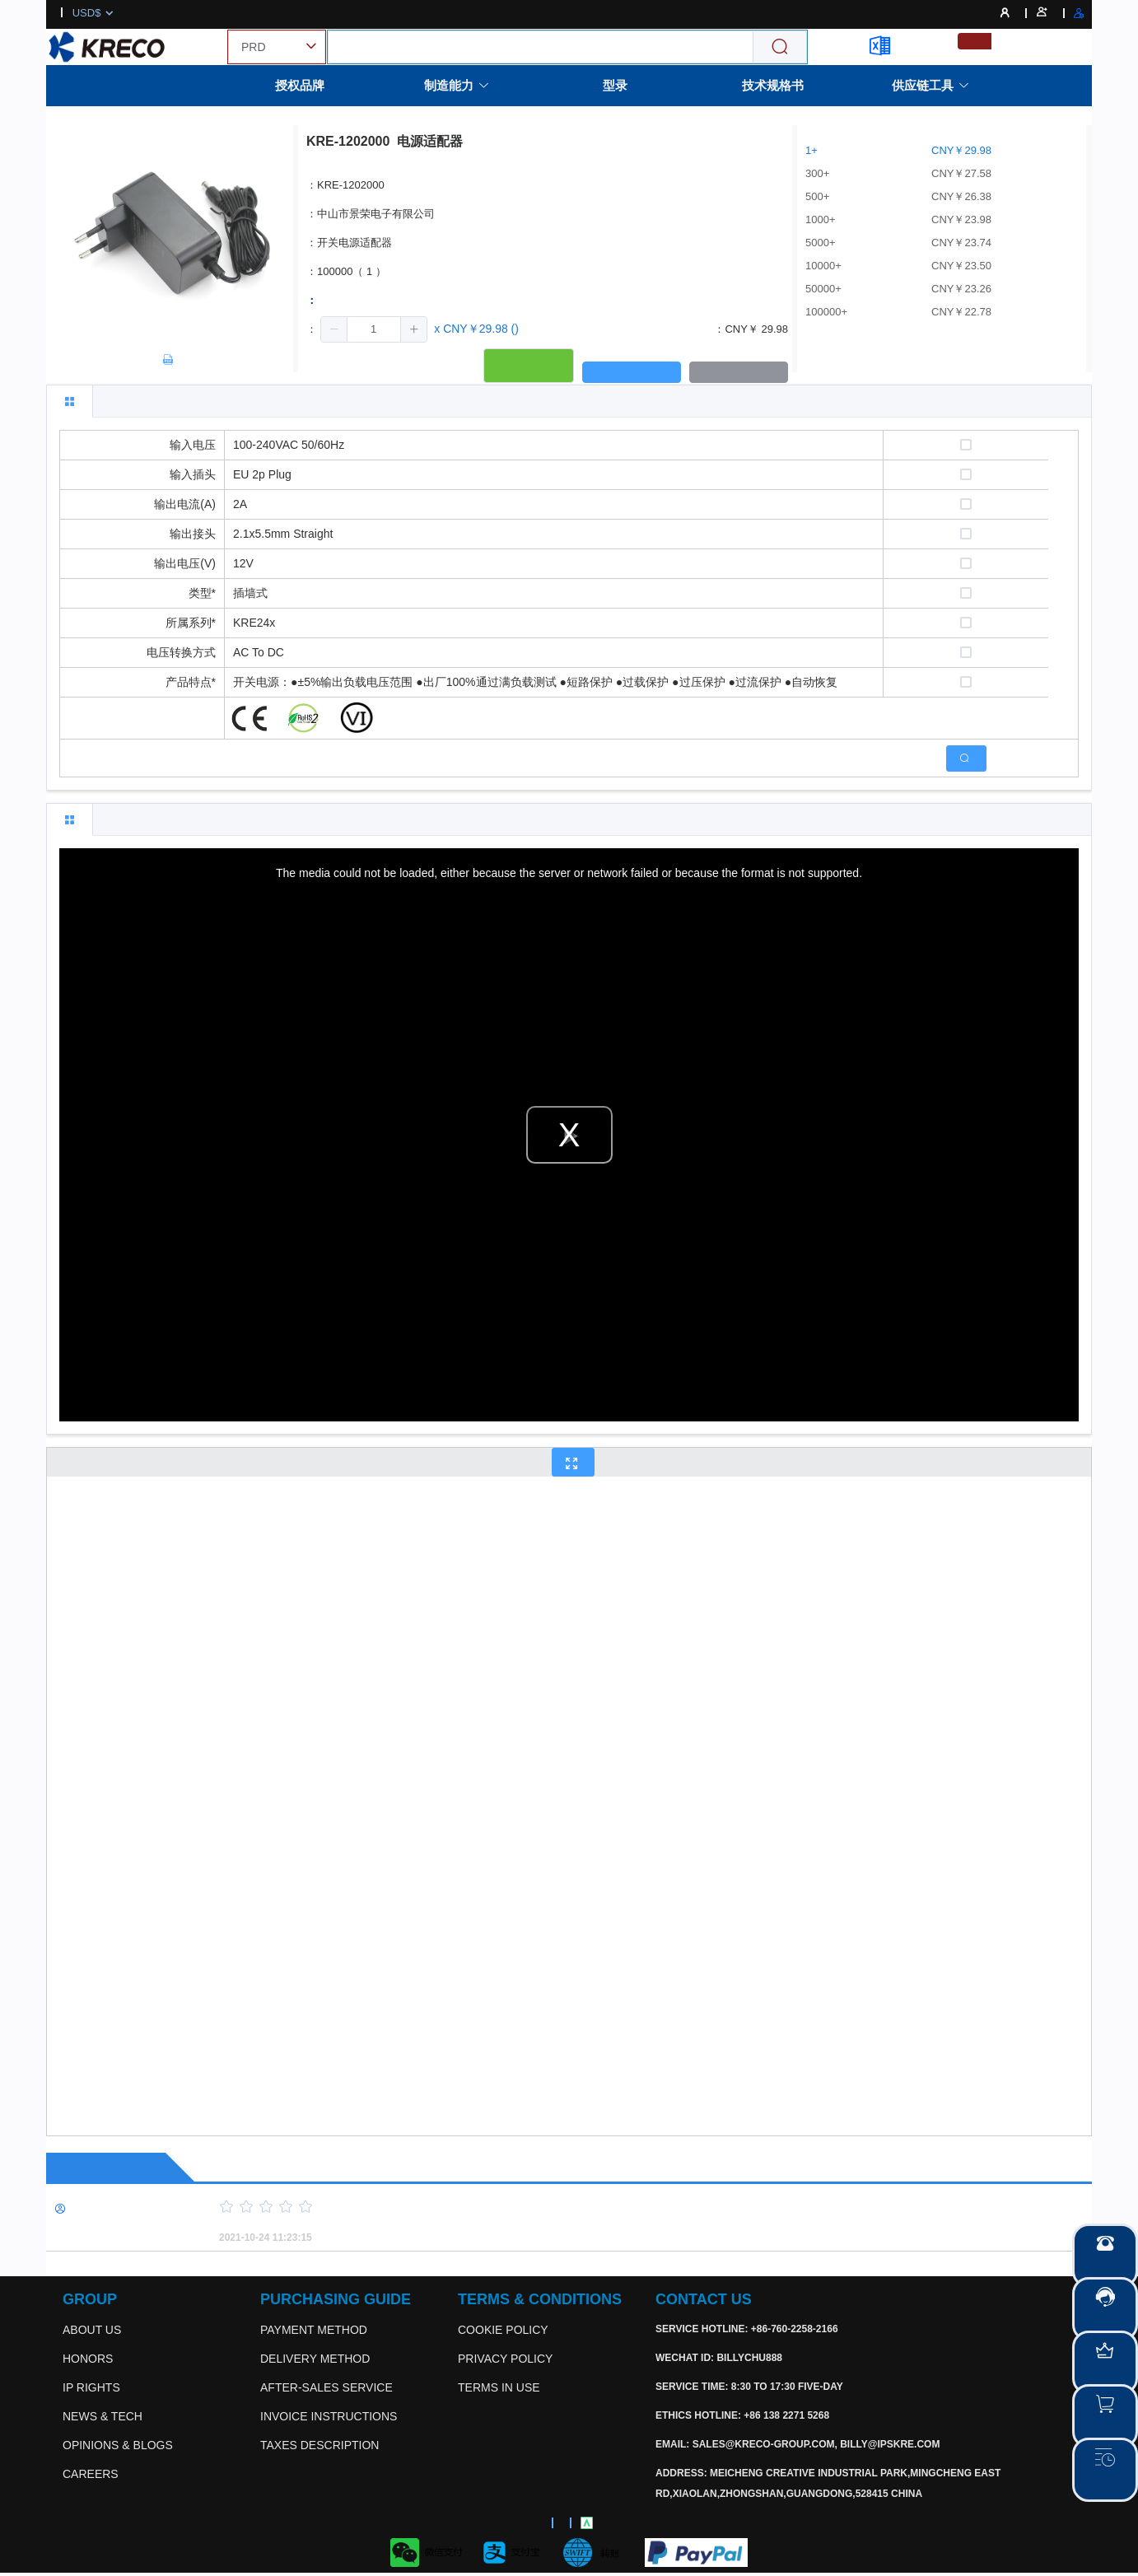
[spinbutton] (373, 329)
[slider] (626, 2207)
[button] (334, 329)
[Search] (779, 47)
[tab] (69, 401)
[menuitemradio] (974, 41)
